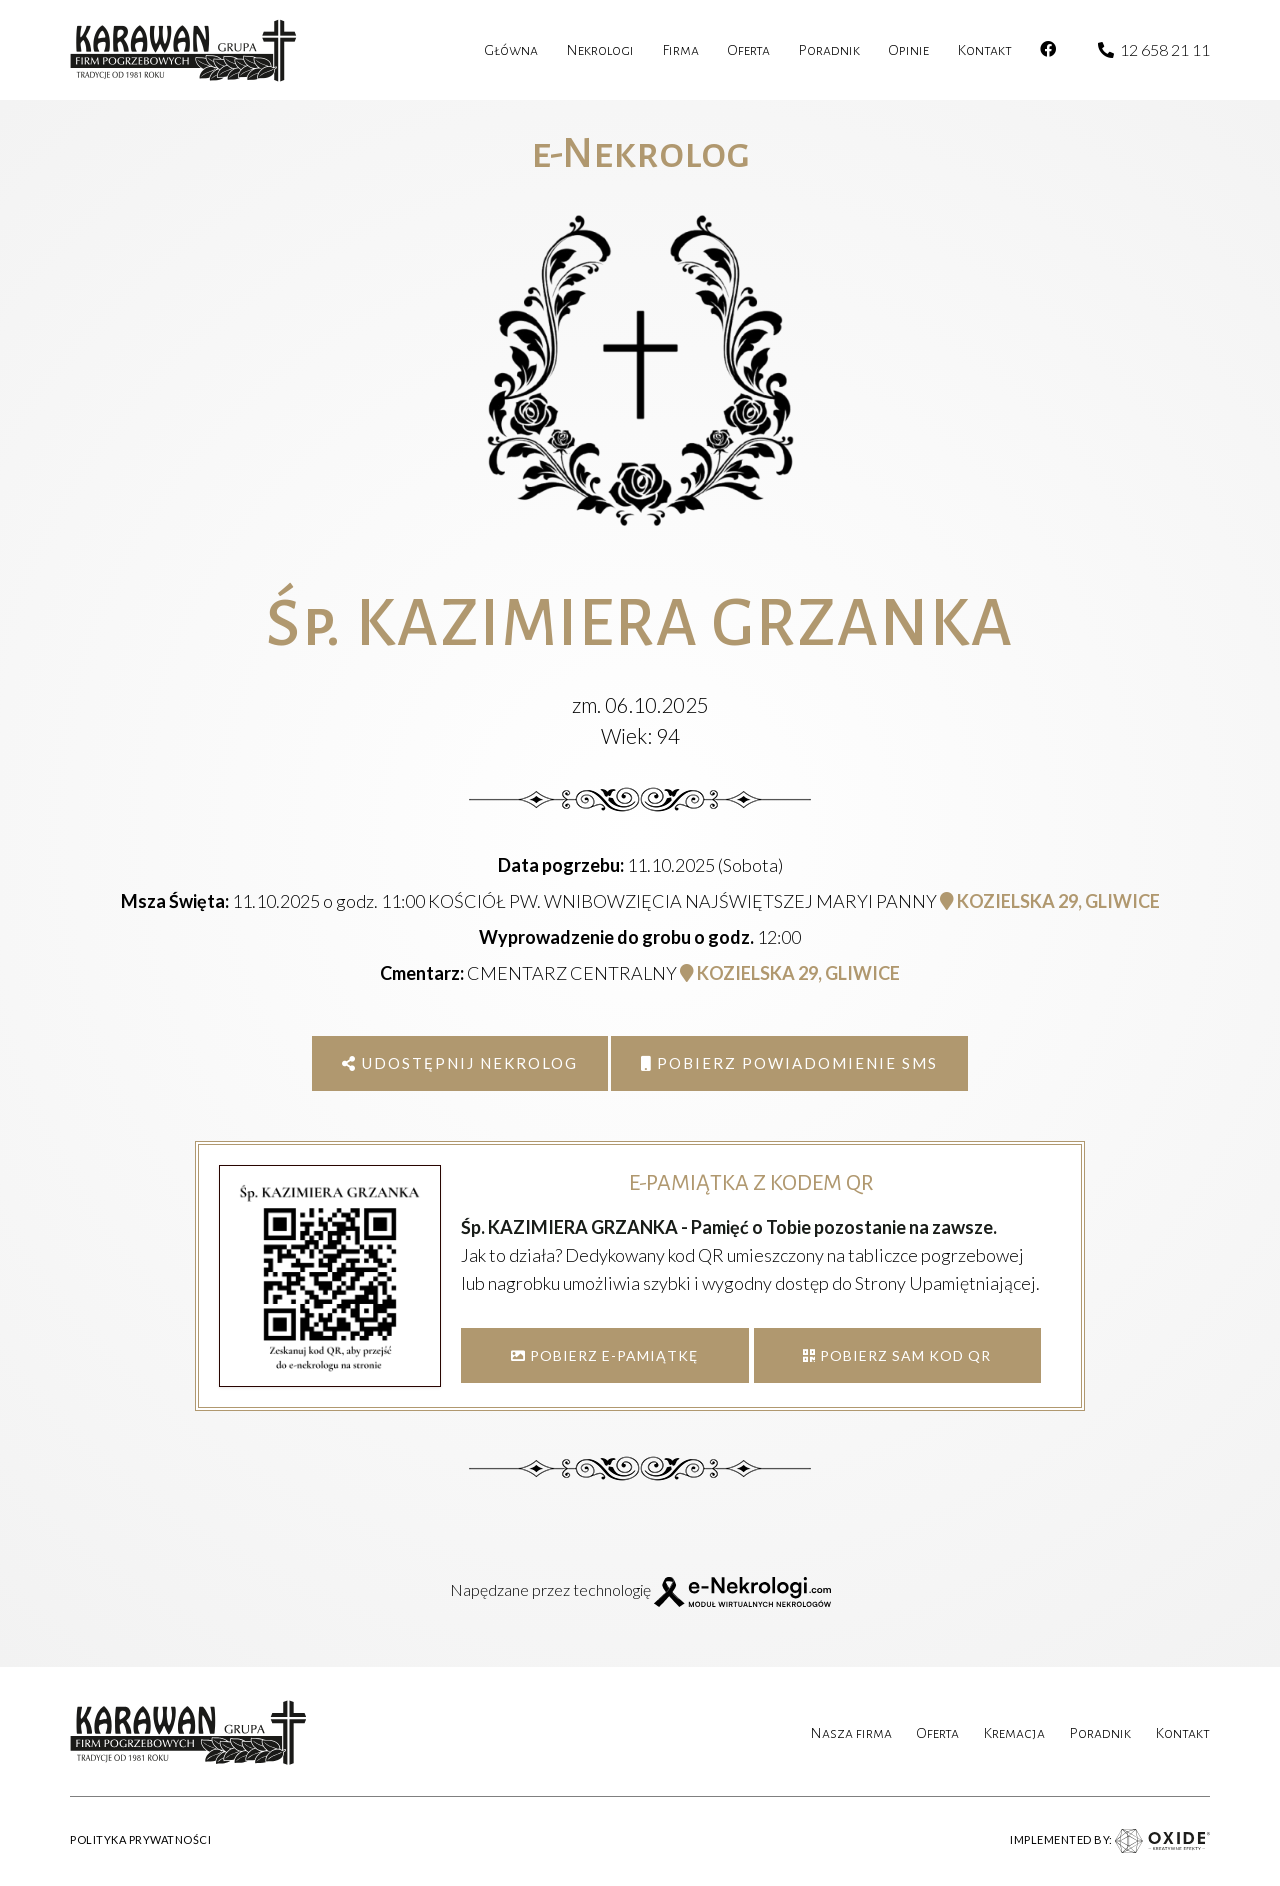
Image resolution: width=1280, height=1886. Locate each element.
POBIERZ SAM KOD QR (897, 1355)
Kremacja (1014, 1733)
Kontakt (1182, 1733)
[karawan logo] (183, 50)
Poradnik (1100, 1733)
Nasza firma (851, 1733)
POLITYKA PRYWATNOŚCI (140, 1839)
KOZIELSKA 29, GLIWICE (1050, 901)
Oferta (937, 1733)
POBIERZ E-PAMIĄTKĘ (604, 1355)
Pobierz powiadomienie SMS (789, 1063)
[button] (40, 1782)
